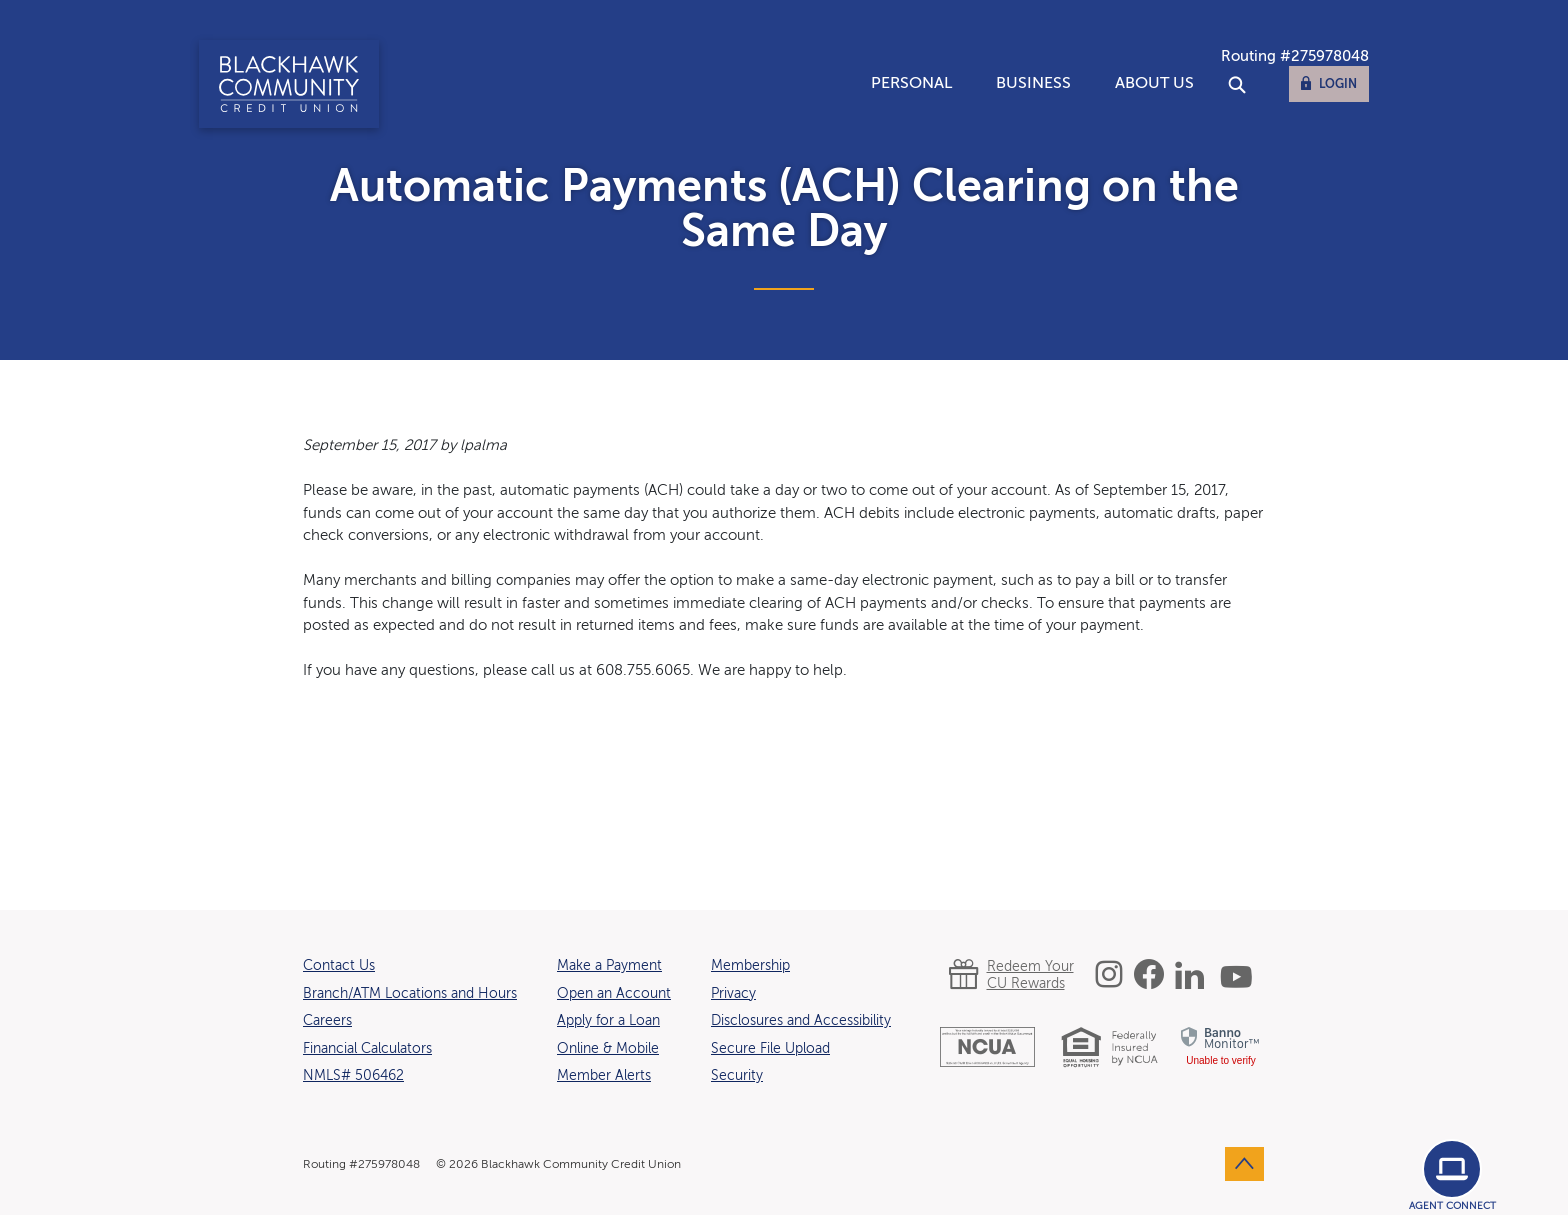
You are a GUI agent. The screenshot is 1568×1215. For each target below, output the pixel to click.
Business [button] (1033, 84)
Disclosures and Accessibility (801, 1021)
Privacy (733, 994)
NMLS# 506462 (353, 1076)
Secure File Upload (770, 1049)
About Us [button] (1154, 84)
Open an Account (614, 994)
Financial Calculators (367, 1049)
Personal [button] (911, 84)
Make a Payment (609, 966)
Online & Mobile (608, 1049)
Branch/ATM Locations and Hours (410, 994)
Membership (750, 966)
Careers (327, 1021)
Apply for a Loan (608, 1021)
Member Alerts (604, 1076)
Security (737, 1076)
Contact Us (339, 966)
